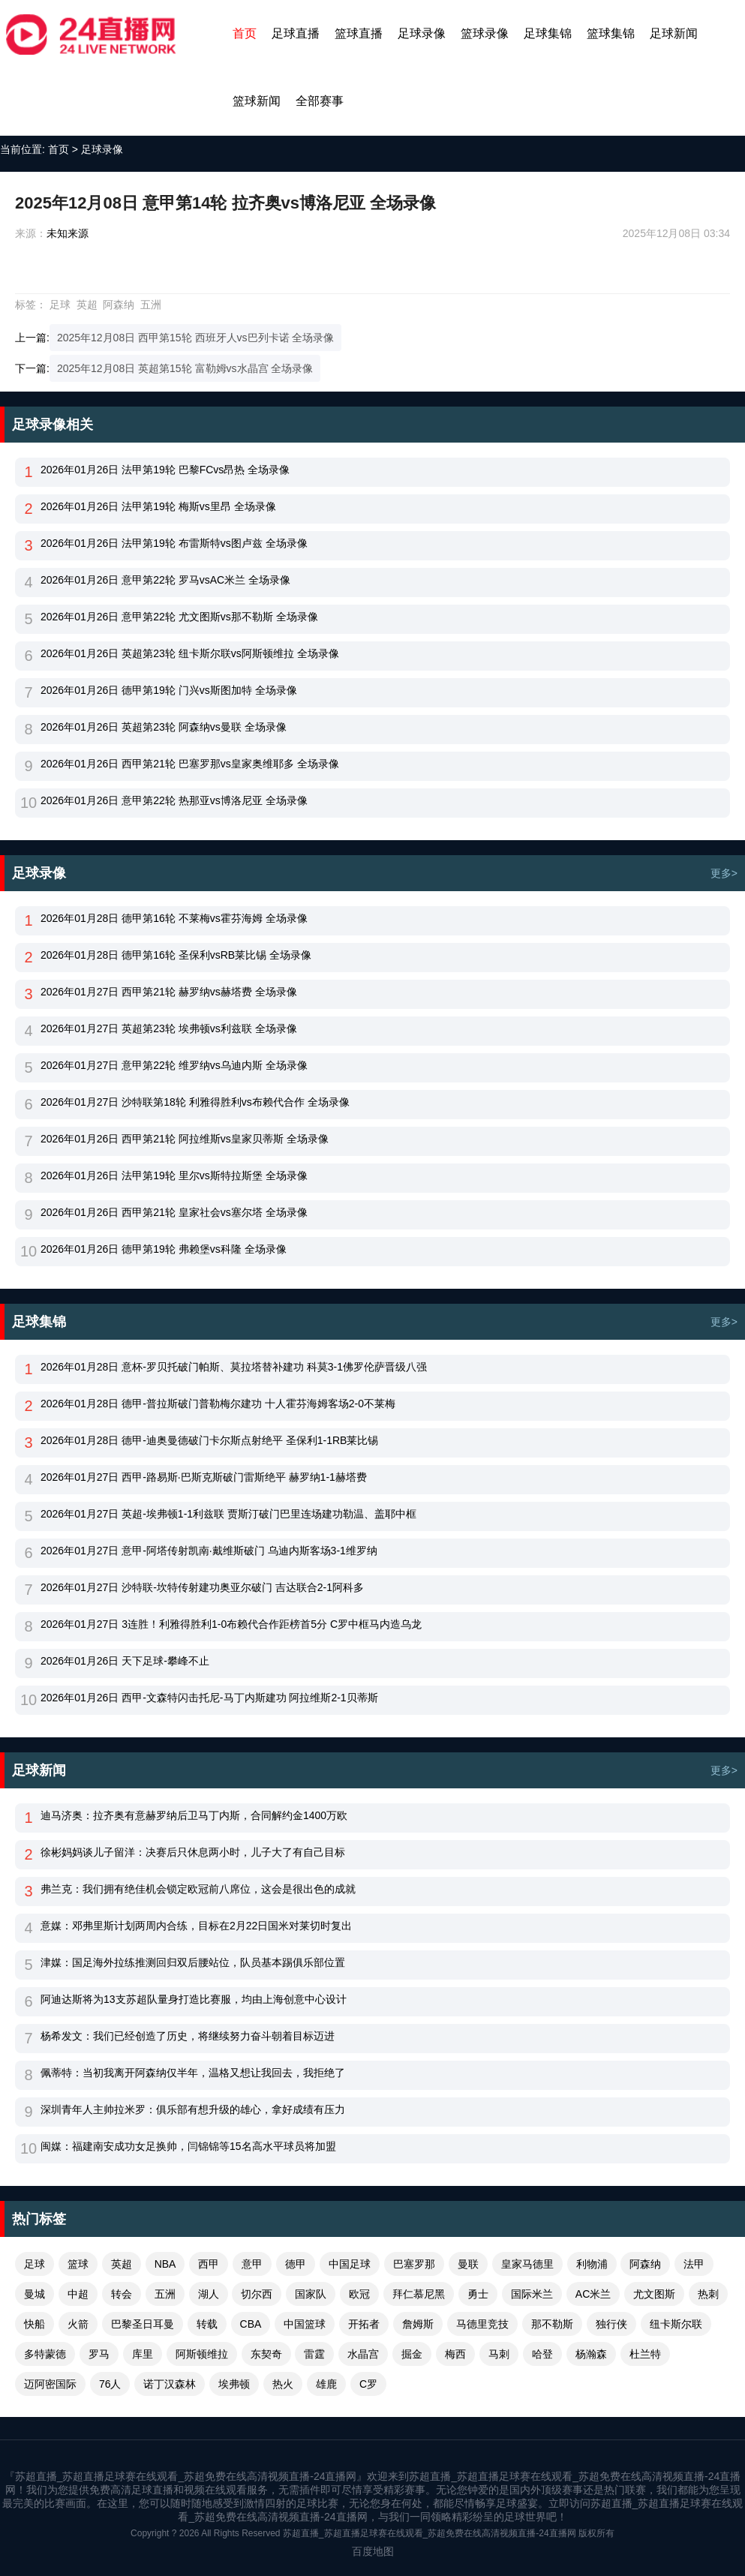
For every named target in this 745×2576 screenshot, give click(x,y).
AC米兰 (593, 2294)
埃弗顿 (234, 2384)
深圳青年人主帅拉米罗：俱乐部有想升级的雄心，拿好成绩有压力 (193, 2109)
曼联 (468, 2264)
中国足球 (350, 2264)
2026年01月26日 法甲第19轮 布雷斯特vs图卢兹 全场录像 (174, 543)
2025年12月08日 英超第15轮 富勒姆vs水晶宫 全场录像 (185, 368)
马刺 (498, 2354)
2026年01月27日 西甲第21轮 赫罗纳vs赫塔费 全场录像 (169, 992)
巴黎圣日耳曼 (142, 2324)
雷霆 (314, 2354)
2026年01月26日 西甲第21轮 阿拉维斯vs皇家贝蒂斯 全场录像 (185, 1139)
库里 (142, 2354)
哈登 (542, 2354)
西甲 (208, 2264)
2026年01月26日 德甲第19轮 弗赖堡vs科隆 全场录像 (164, 1249)
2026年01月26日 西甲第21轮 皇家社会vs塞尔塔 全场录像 (174, 1212)
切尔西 (256, 2294)
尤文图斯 (654, 2294)
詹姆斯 (418, 2324)
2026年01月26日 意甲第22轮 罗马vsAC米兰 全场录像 (165, 580)
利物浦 (592, 2264)
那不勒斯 (552, 2324)
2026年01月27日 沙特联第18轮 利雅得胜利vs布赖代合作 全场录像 (195, 1102)
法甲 (693, 2264)
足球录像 (422, 33)
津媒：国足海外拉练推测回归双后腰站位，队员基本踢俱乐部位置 (193, 1962)
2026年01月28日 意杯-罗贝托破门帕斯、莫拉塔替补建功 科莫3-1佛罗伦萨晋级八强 (234, 1367)
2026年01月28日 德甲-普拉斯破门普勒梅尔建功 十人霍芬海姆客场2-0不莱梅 (218, 1404)
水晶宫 (363, 2354)
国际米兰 (532, 2294)
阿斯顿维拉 (202, 2354)
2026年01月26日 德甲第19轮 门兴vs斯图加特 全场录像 (169, 690)
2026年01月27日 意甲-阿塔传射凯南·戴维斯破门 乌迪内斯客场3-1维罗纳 (209, 1551)
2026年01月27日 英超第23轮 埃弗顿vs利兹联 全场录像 (169, 1028)
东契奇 (266, 2354)
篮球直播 (359, 33)
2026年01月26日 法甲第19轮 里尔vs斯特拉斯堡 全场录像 (174, 1175)
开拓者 (364, 2324)
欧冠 (359, 2294)
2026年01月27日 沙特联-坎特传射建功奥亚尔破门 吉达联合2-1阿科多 (202, 1587)
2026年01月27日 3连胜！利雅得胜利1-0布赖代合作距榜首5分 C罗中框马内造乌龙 (231, 1624)
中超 (78, 2294)
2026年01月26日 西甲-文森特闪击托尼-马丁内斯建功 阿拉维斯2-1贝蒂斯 (209, 1698)
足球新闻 (674, 33)
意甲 (252, 2264)
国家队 (310, 2294)
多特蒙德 (45, 2354)
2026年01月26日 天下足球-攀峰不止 (125, 1661)
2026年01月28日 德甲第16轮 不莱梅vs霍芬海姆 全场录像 (174, 918)
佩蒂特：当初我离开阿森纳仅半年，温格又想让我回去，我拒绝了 (193, 2073)
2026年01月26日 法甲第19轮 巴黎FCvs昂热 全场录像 (165, 470)
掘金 (411, 2354)
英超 (87, 305)
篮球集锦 (611, 33)
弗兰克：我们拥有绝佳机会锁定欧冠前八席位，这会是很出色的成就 (198, 1889)
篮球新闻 (257, 101)
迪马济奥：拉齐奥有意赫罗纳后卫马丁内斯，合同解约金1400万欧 (194, 1815)
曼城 (34, 2294)
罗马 (99, 2354)
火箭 (78, 2324)
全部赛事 (320, 101)
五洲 (150, 305)
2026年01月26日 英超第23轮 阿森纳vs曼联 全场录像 (164, 727)
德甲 (295, 2264)
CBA (251, 2324)
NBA (165, 2264)
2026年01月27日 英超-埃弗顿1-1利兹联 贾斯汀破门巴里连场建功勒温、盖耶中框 (228, 1514)
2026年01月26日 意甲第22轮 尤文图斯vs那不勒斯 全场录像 (179, 617)
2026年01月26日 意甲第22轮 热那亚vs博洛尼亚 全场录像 (174, 800)
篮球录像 (485, 33)
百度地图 (373, 2551)
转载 (207, 2324)
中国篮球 (305, 2324)
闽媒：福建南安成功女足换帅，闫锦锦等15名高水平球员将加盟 (188, 2146)
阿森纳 (118, 305)
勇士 (477, 2294)
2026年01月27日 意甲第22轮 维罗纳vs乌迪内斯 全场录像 (174, 1065)
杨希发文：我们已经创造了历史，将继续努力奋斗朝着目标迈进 (188, 2036)
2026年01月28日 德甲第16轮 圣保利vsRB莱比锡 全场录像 (176, 955)
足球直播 (296, 33)
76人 (110, 2384)
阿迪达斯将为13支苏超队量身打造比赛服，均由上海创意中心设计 (194, 1999)
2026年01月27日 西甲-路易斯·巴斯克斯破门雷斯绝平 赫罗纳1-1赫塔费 (204, 1477)
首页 (245, 33)
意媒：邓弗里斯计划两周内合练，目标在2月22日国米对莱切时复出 (196, 1926)
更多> (723, 873)
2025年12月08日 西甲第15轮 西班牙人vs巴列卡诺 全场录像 (196, 338)
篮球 (78, 2264)
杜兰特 (645, 2354)
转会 (121, 2294)
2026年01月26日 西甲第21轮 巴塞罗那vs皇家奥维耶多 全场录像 (190, 764)
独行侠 (611, 2324)
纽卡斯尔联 (676, 2324)
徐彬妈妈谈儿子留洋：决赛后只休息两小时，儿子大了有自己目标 (193, 1852)
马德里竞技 (482, 2324)
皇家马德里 (527, 2264)
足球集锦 (548, 33)
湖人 (208, 2294)
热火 (282, 2384)
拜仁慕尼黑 (418, 2294)
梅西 (455, 2354)
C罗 (368, 2384)
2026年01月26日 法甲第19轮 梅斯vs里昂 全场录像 (158, 506)
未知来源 (68, 233)
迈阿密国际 (50, 2384)
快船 (34, 2324)
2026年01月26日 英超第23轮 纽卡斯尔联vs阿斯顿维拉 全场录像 (190, 653)
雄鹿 (326, 2384)
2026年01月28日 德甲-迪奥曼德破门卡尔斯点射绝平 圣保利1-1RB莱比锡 (209, 1440)
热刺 (708, 2294)
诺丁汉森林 (169, 2384)
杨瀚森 (591, 2354)
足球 (60, 305)
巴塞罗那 (414, 2264)
